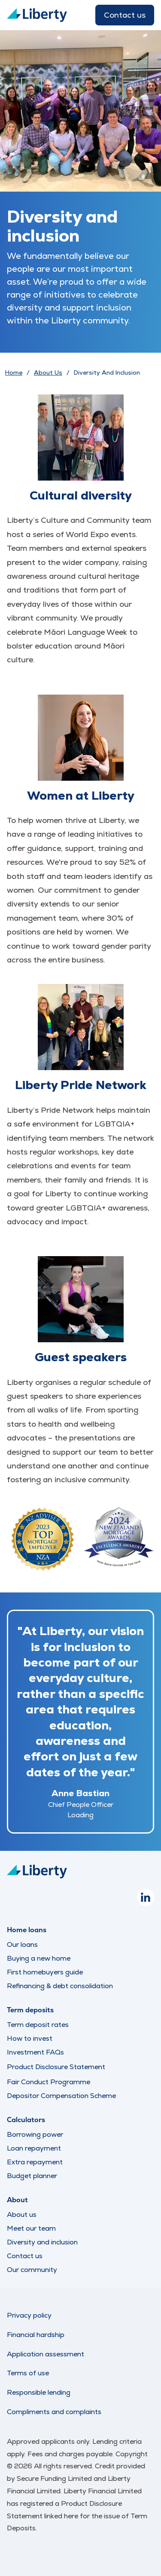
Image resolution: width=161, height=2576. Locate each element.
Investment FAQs (35, 2052)
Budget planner (32, 2175)
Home (13, 372)
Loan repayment (34, 2148)
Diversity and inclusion (42, 2242)
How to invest (29, 2038)
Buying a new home (38, 1958)
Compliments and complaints (54, 2411)
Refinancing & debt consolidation (60, 1985)
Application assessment (45, 2354)
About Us (48, 372)
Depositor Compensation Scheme (61, 2095)
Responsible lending (38, 2392)
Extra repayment (35, 2161)
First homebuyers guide (45, 1972)
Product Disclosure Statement (56, 2067)
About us (21, 2214)
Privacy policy (29, 2315)
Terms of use (28, 2372)
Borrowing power (35, 2134)
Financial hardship (35, 2334)
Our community (32, 2269)
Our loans (22, 1944)
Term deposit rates (38, 2024)
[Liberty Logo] (37, 15)
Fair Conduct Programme (48, 2081)
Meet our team (31, 2228)
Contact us (125, 15)
